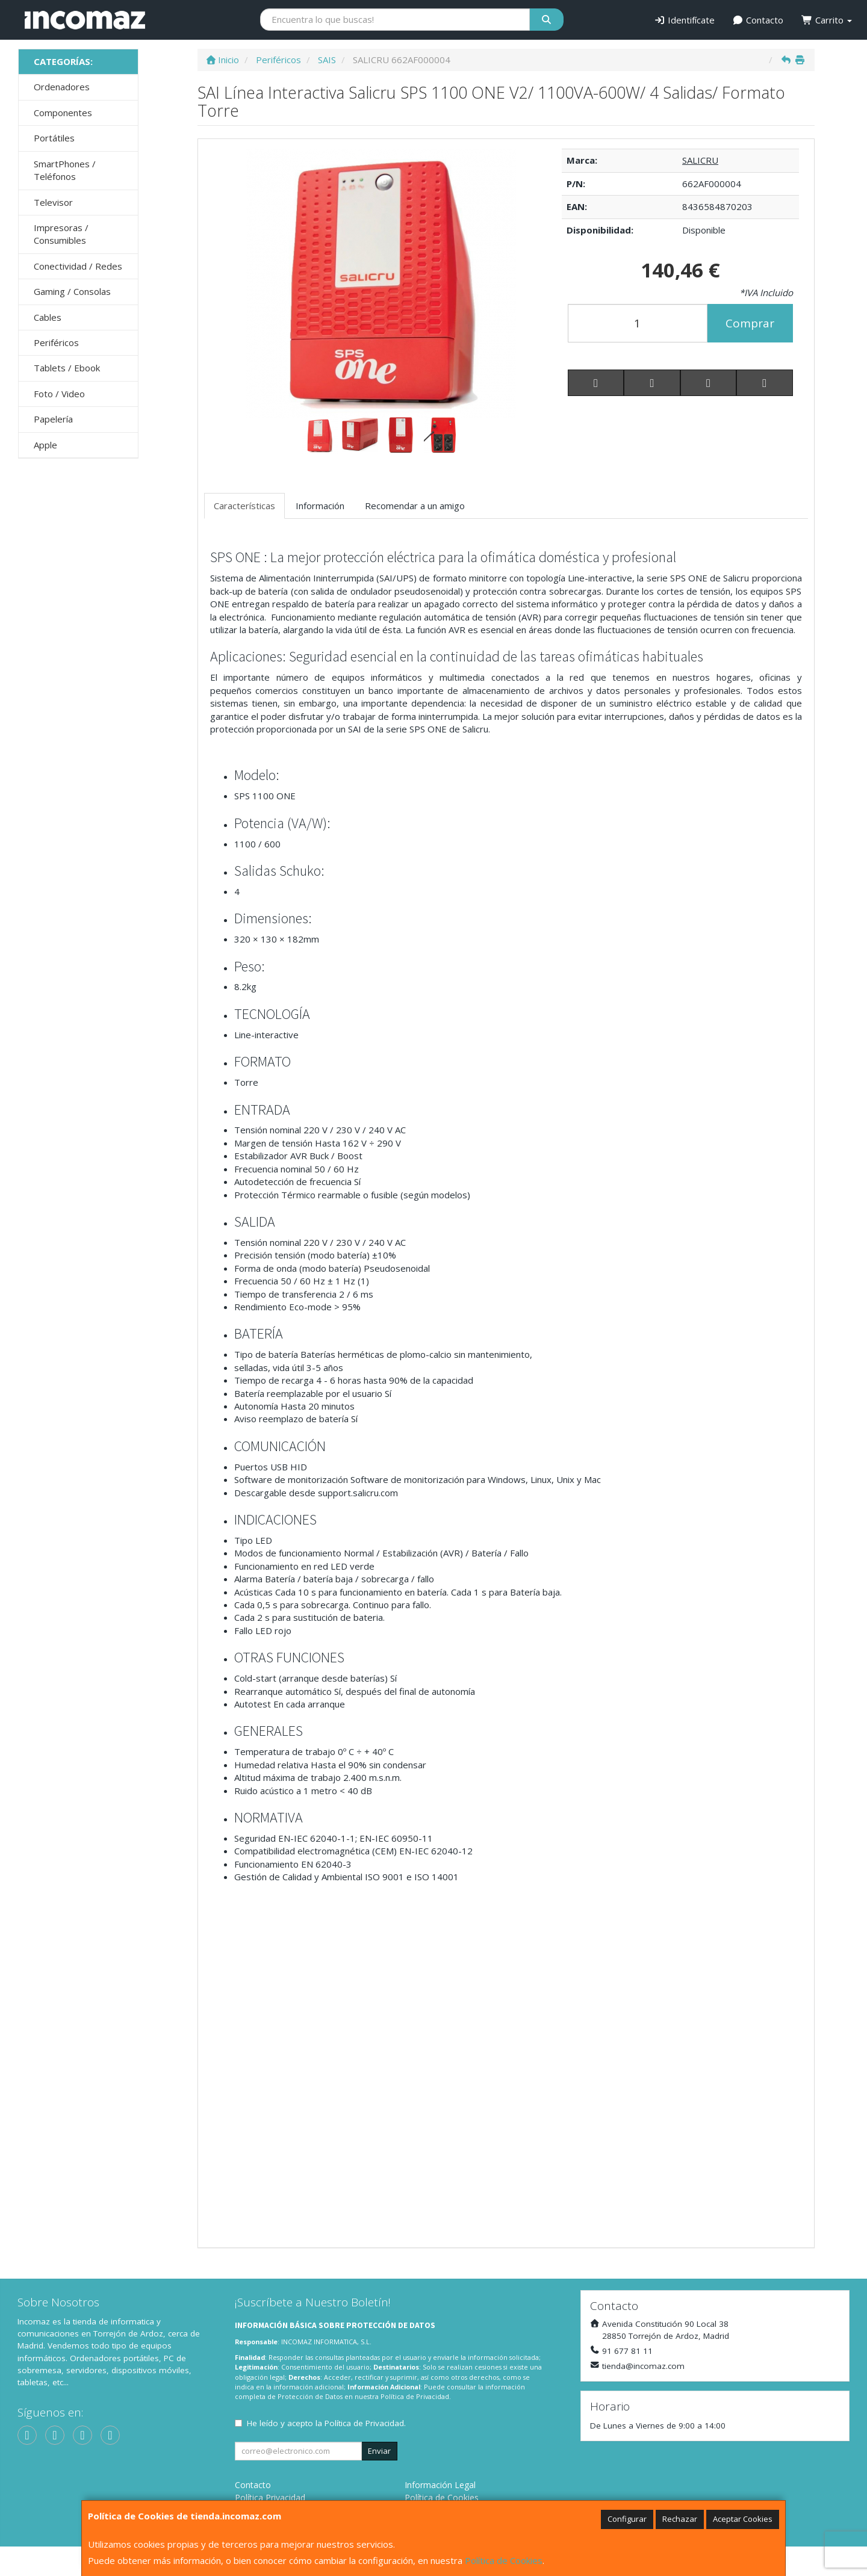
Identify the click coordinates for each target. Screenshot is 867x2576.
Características (244, 506)
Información (320, 506)
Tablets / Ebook (67, 368)
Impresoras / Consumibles (61, 233)
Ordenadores (62, 87)
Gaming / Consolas (72, 291)
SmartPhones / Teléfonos (65, 170)
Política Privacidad (270, 2497)
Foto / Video (59, 394)
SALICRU (700, 160)
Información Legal (440, 2485)
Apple (45, 445)
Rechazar (679, 2518)
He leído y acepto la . (326, 2423)
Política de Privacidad (415, 2396)
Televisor (53, 202)
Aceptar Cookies (742, 2518)
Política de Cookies (503, 2560)
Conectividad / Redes (78, 266)
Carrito (826, 20)
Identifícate (684, 20)
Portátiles (54, 138)
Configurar (627, 2518)
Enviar (379, 2450)
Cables (47, 317)
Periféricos (56, 342)
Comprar (750, 323)
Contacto (758, 20)
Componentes (63, 113)
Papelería (53, 419)
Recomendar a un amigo (415, 506)
